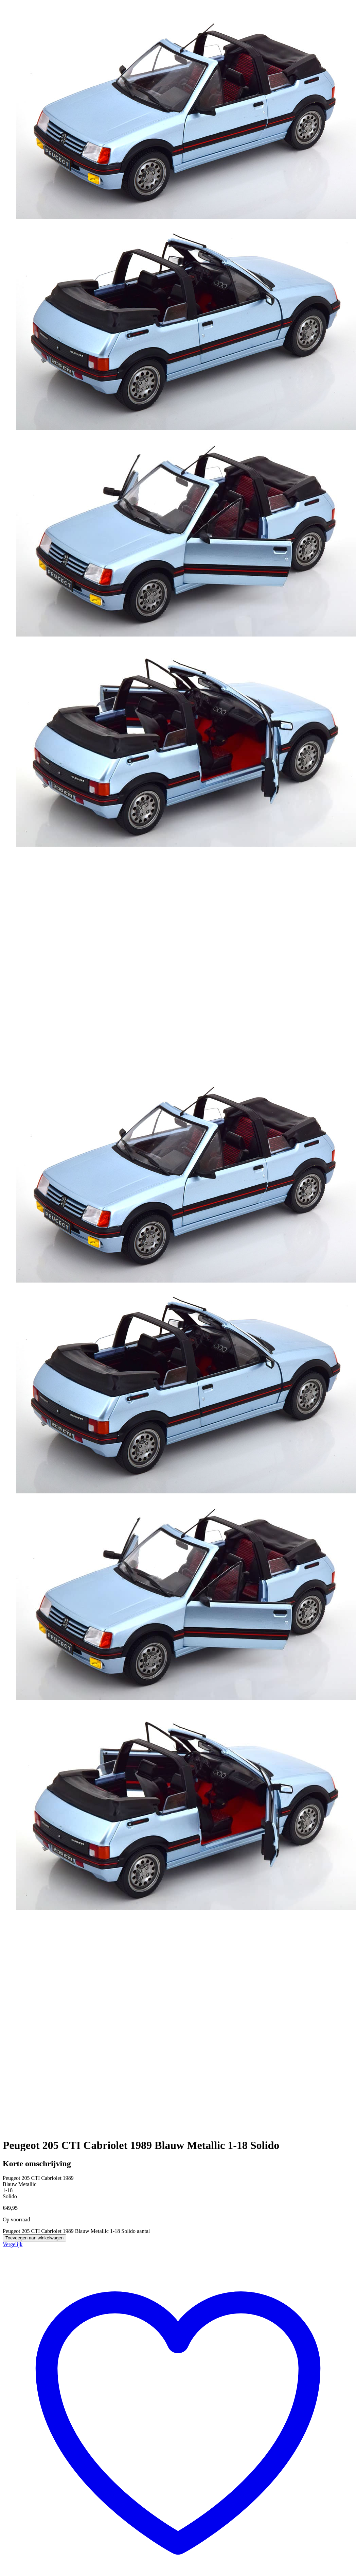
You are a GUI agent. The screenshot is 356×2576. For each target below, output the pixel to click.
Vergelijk (12, 2244)
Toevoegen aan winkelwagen (34, 2237)
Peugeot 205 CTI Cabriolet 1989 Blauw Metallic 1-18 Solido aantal (76, 2231)
